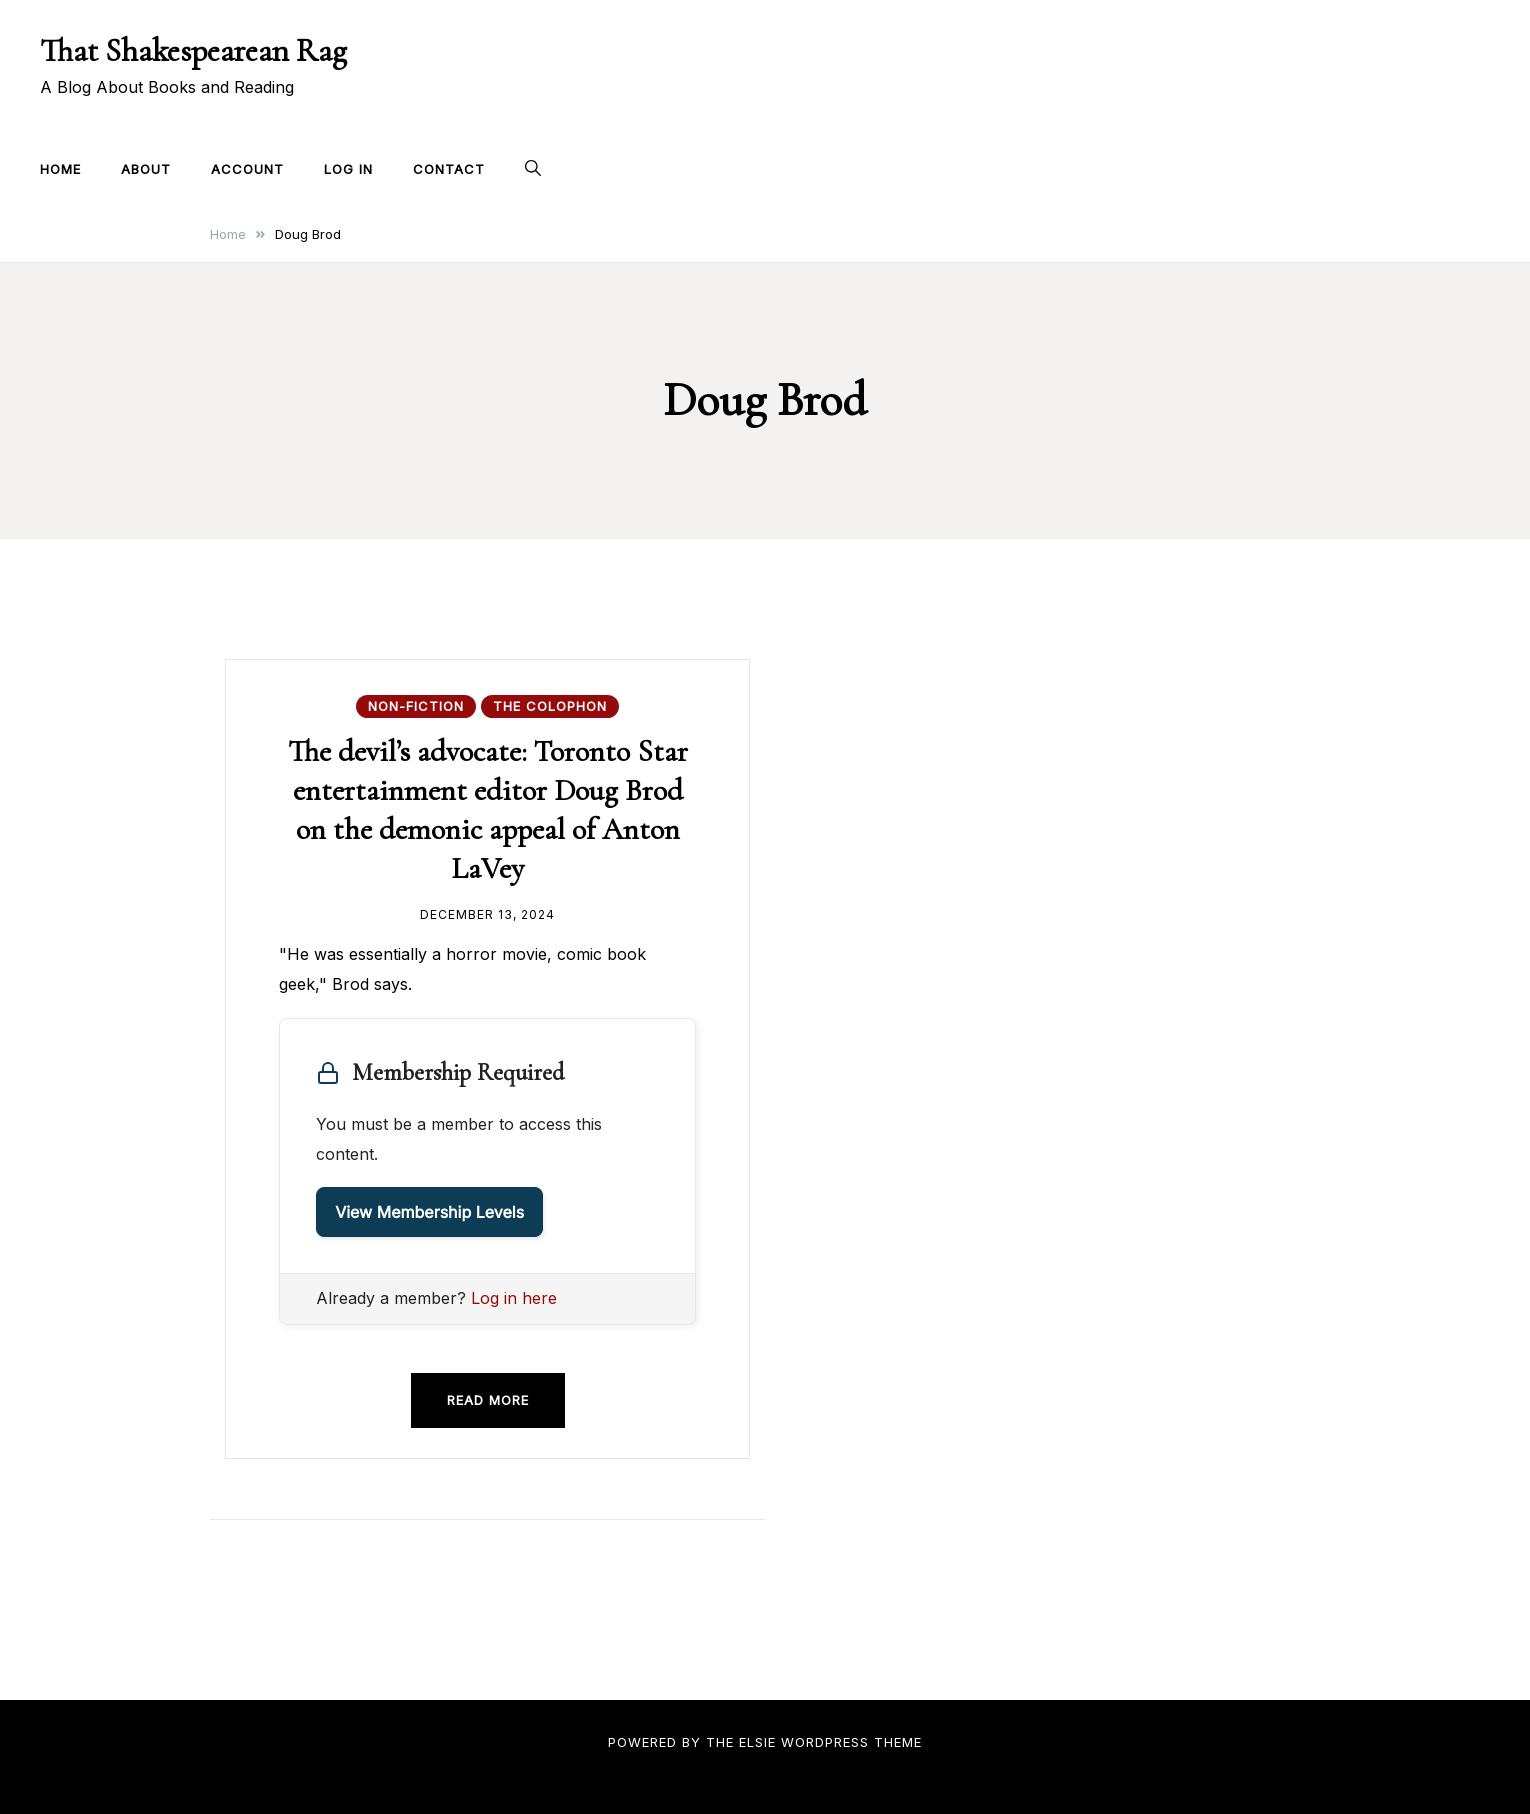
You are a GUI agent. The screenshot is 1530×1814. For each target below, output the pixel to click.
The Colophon (550, 706)
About (146, 169)
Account (247, 169)
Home (60, 169)
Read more (488, 1400)
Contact (449, 169)
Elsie (757, 1742)
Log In (348, 169)
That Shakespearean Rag (193, 50)
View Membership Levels (429, 1212)
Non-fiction (416, 706)
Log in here (514, 1298)
